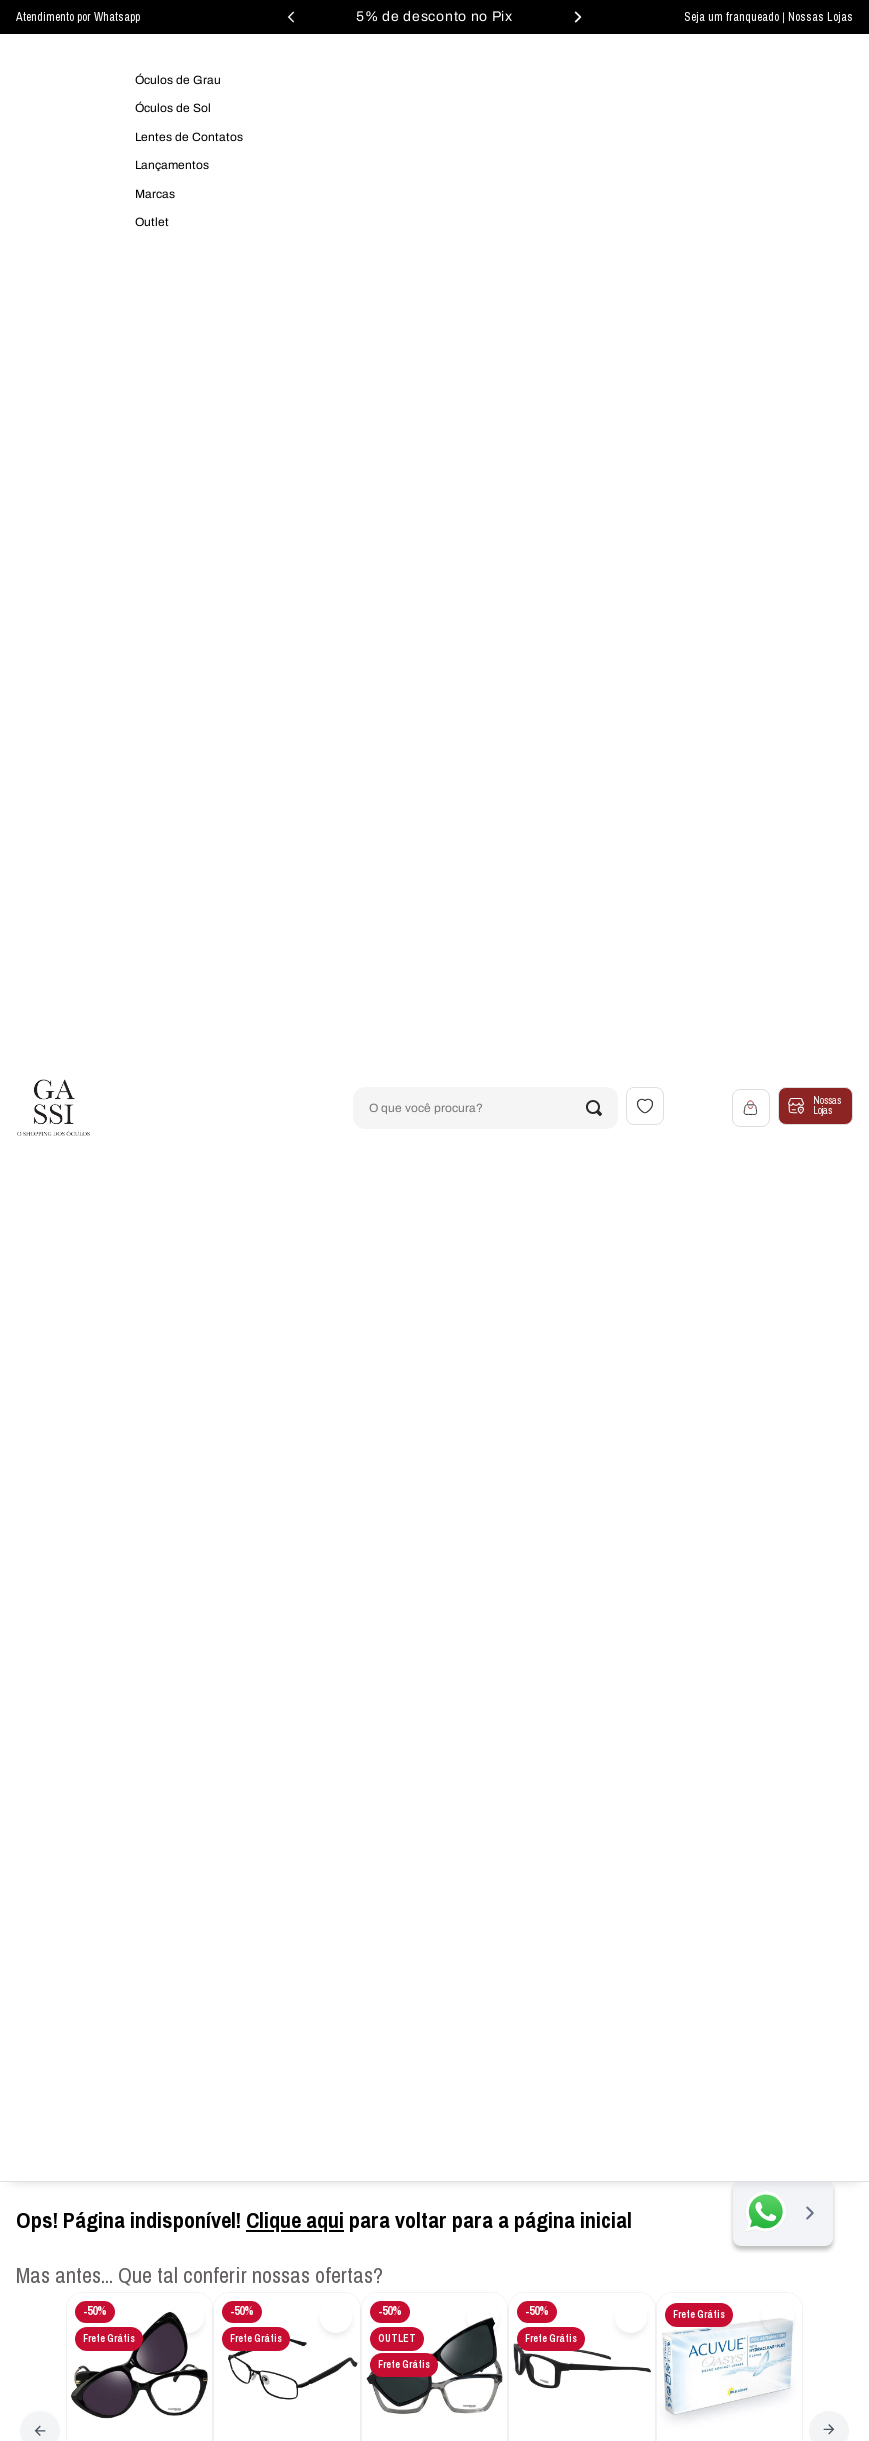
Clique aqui (295, 2220)
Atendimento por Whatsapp (78, 17)
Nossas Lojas (820, 17)
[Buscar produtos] (594, 1108)
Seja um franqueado (733, 17)
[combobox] (485, 1108)
